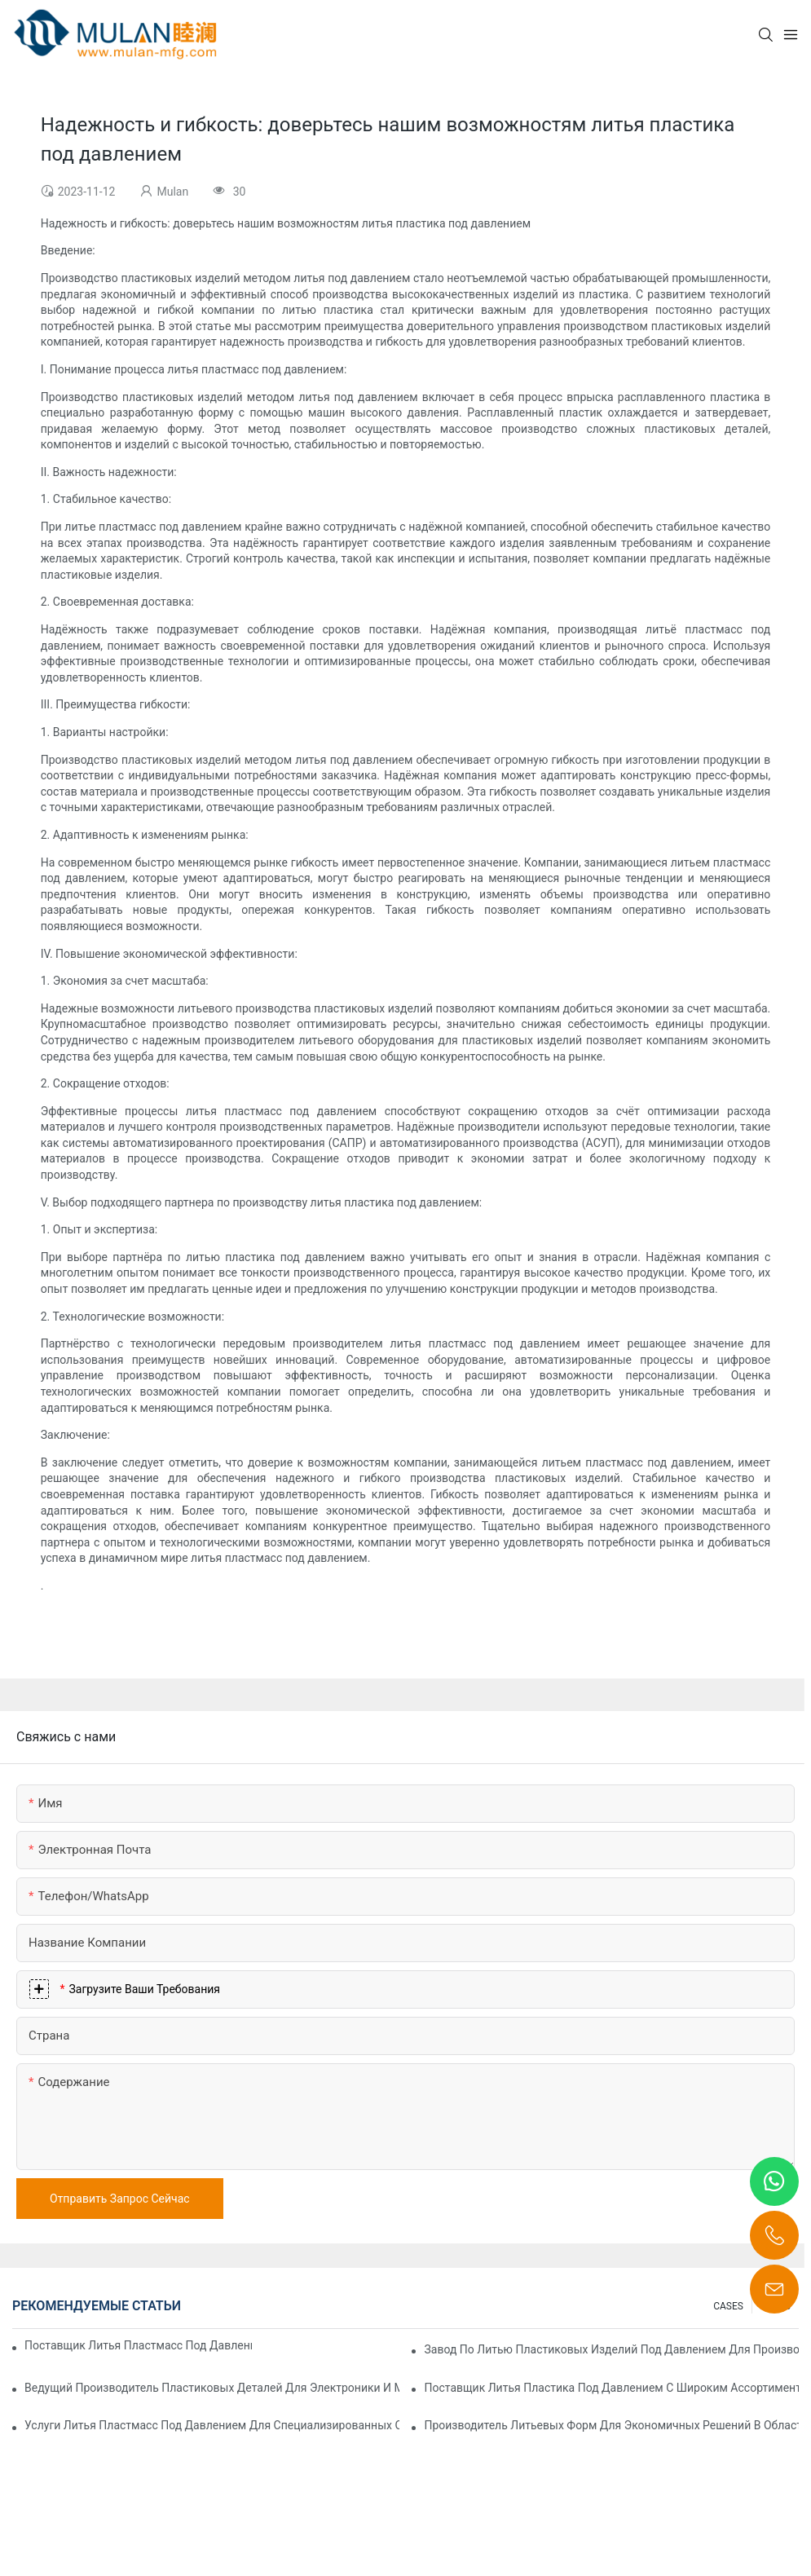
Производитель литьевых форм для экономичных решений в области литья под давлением (611, 2425)
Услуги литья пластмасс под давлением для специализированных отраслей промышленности (211, 2425)
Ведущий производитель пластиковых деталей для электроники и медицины (211, 2387)
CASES (728, 2306)
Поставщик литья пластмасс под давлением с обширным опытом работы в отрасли (138, 2345)
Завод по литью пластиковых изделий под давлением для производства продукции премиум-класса (611, 2349)
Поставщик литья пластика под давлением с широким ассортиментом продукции (611, 2387)
